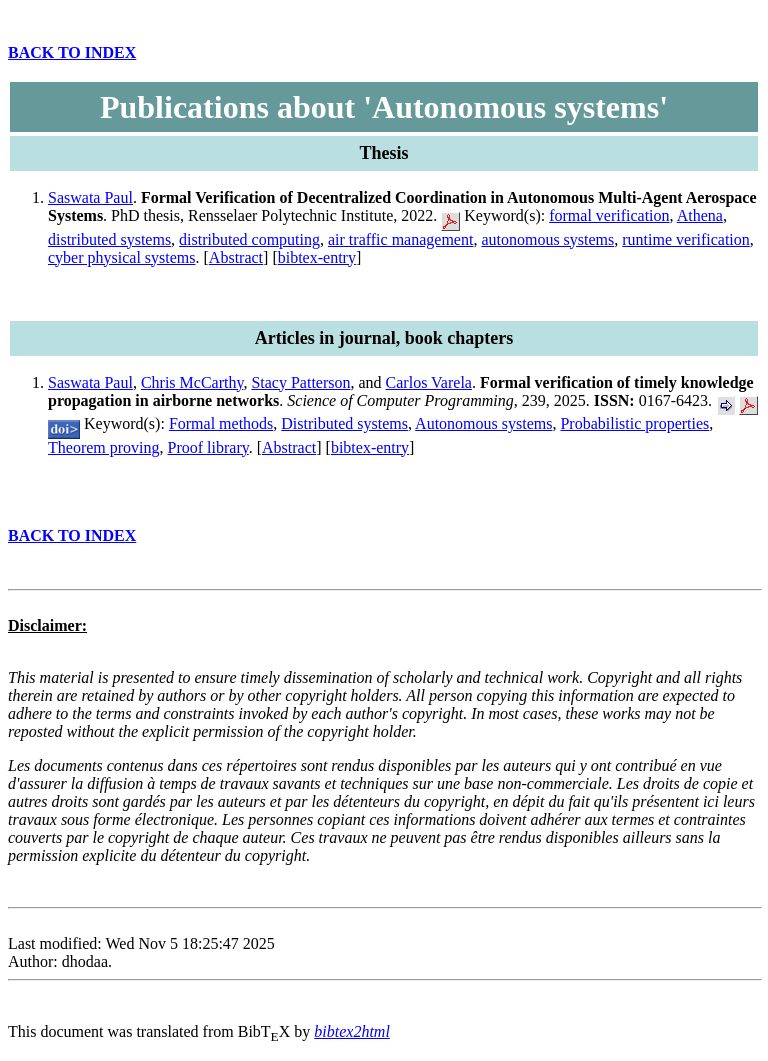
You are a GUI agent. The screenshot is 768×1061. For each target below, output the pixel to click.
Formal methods (221, 423)
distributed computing (249, 239)
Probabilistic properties (634, 423)
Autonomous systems (483, 423)
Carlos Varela (429, 382)
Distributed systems (344, 423)
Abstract (236, 257)
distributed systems (109, 239)
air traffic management (400, 239)
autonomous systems (547, 239)
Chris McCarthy (192, 382)
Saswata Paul (90, 197)
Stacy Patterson (300, 382)
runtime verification (686, 239)
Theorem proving (104, 447)
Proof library (208, 447)
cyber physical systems (122, 257)
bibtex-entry (317, 257)
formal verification (609, 215)
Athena (700, 215)
